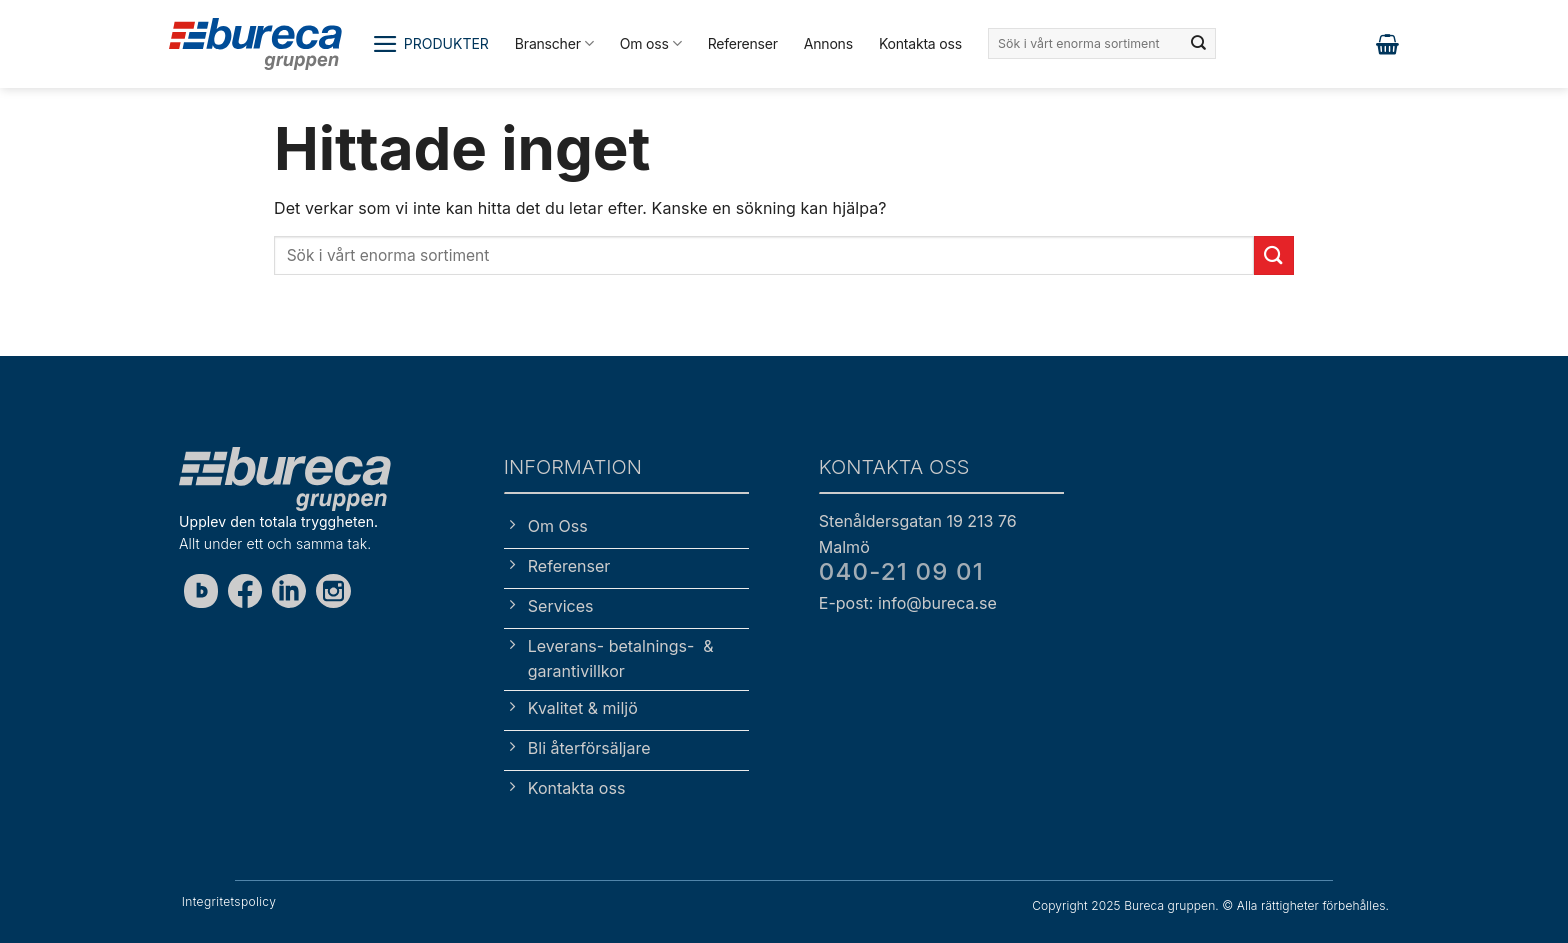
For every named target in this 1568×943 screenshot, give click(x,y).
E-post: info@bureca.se (908, 603)
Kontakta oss (920, 43)
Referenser (743, 43)
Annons (828, 43)
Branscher (554, 43)
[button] (430, 44)
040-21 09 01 (901, 571)
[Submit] (1199, 44)
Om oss (651, 43)
